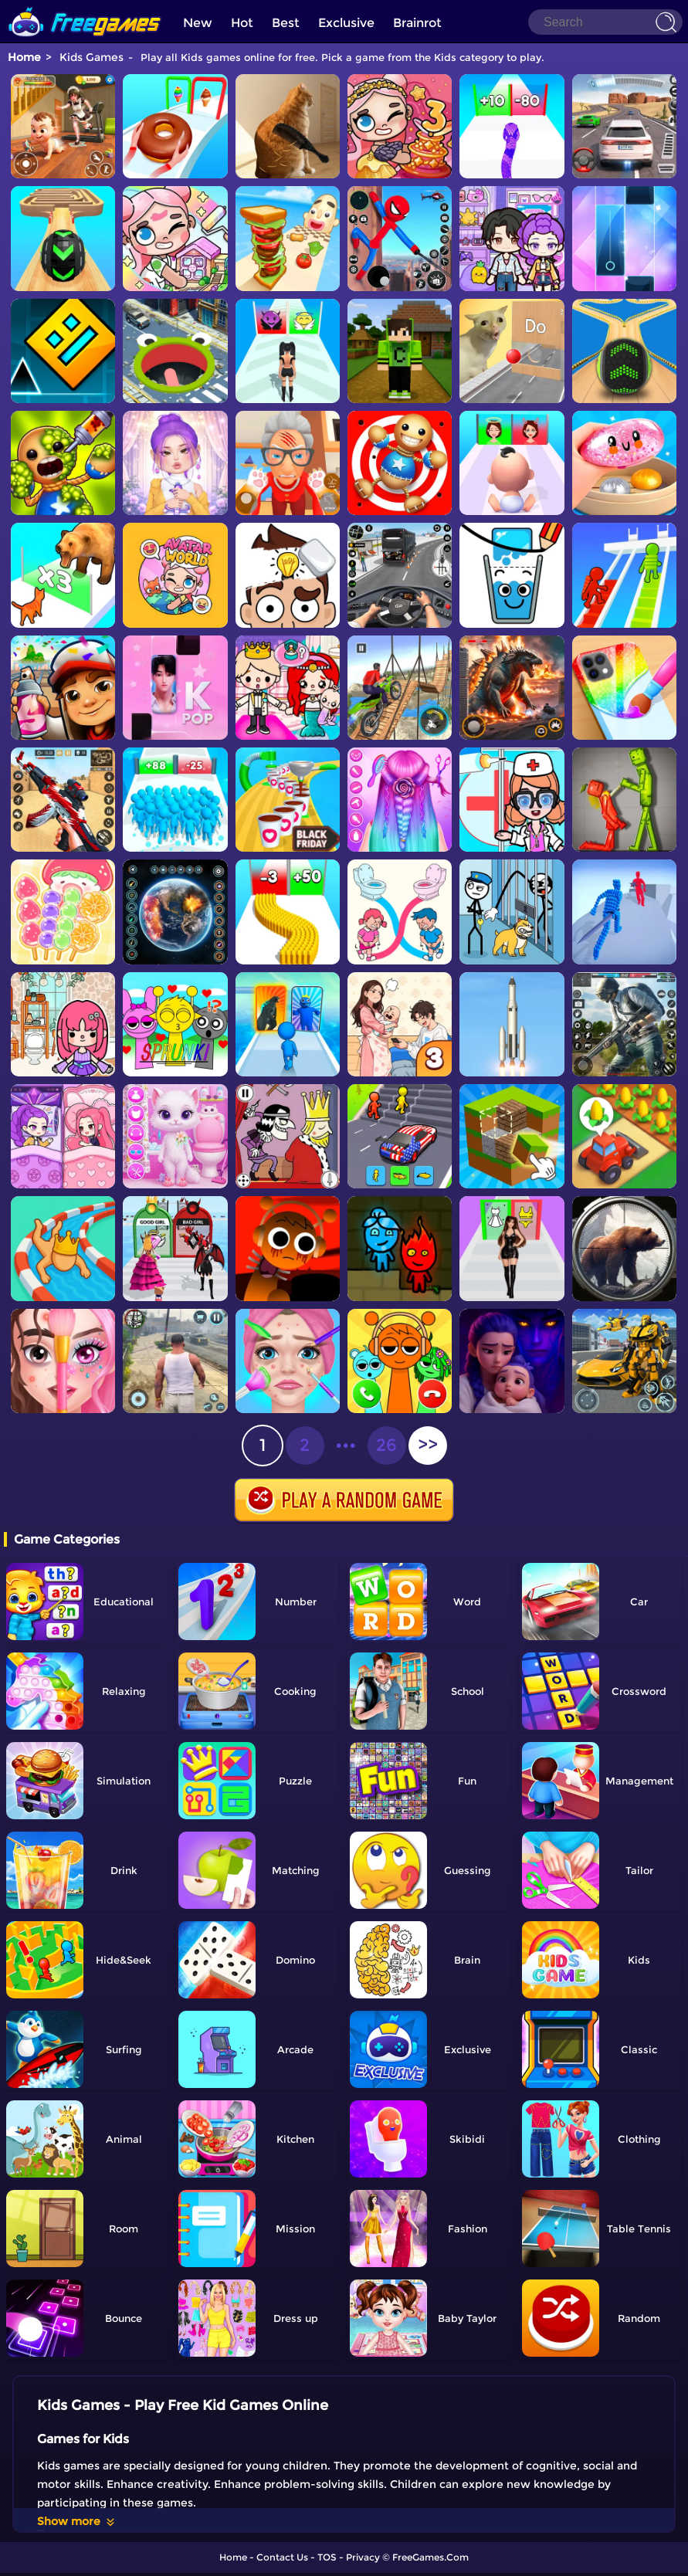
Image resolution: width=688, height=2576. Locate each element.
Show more (77, 2521)
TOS (327, 2557)
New (197, 22)
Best (286, 22)
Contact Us (282, 2557)
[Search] (605, 22)
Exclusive (346, 22)
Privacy (363, 2557)
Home (24, 57)
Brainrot (417, 22)
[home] (85, 6)
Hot (242, 22)
